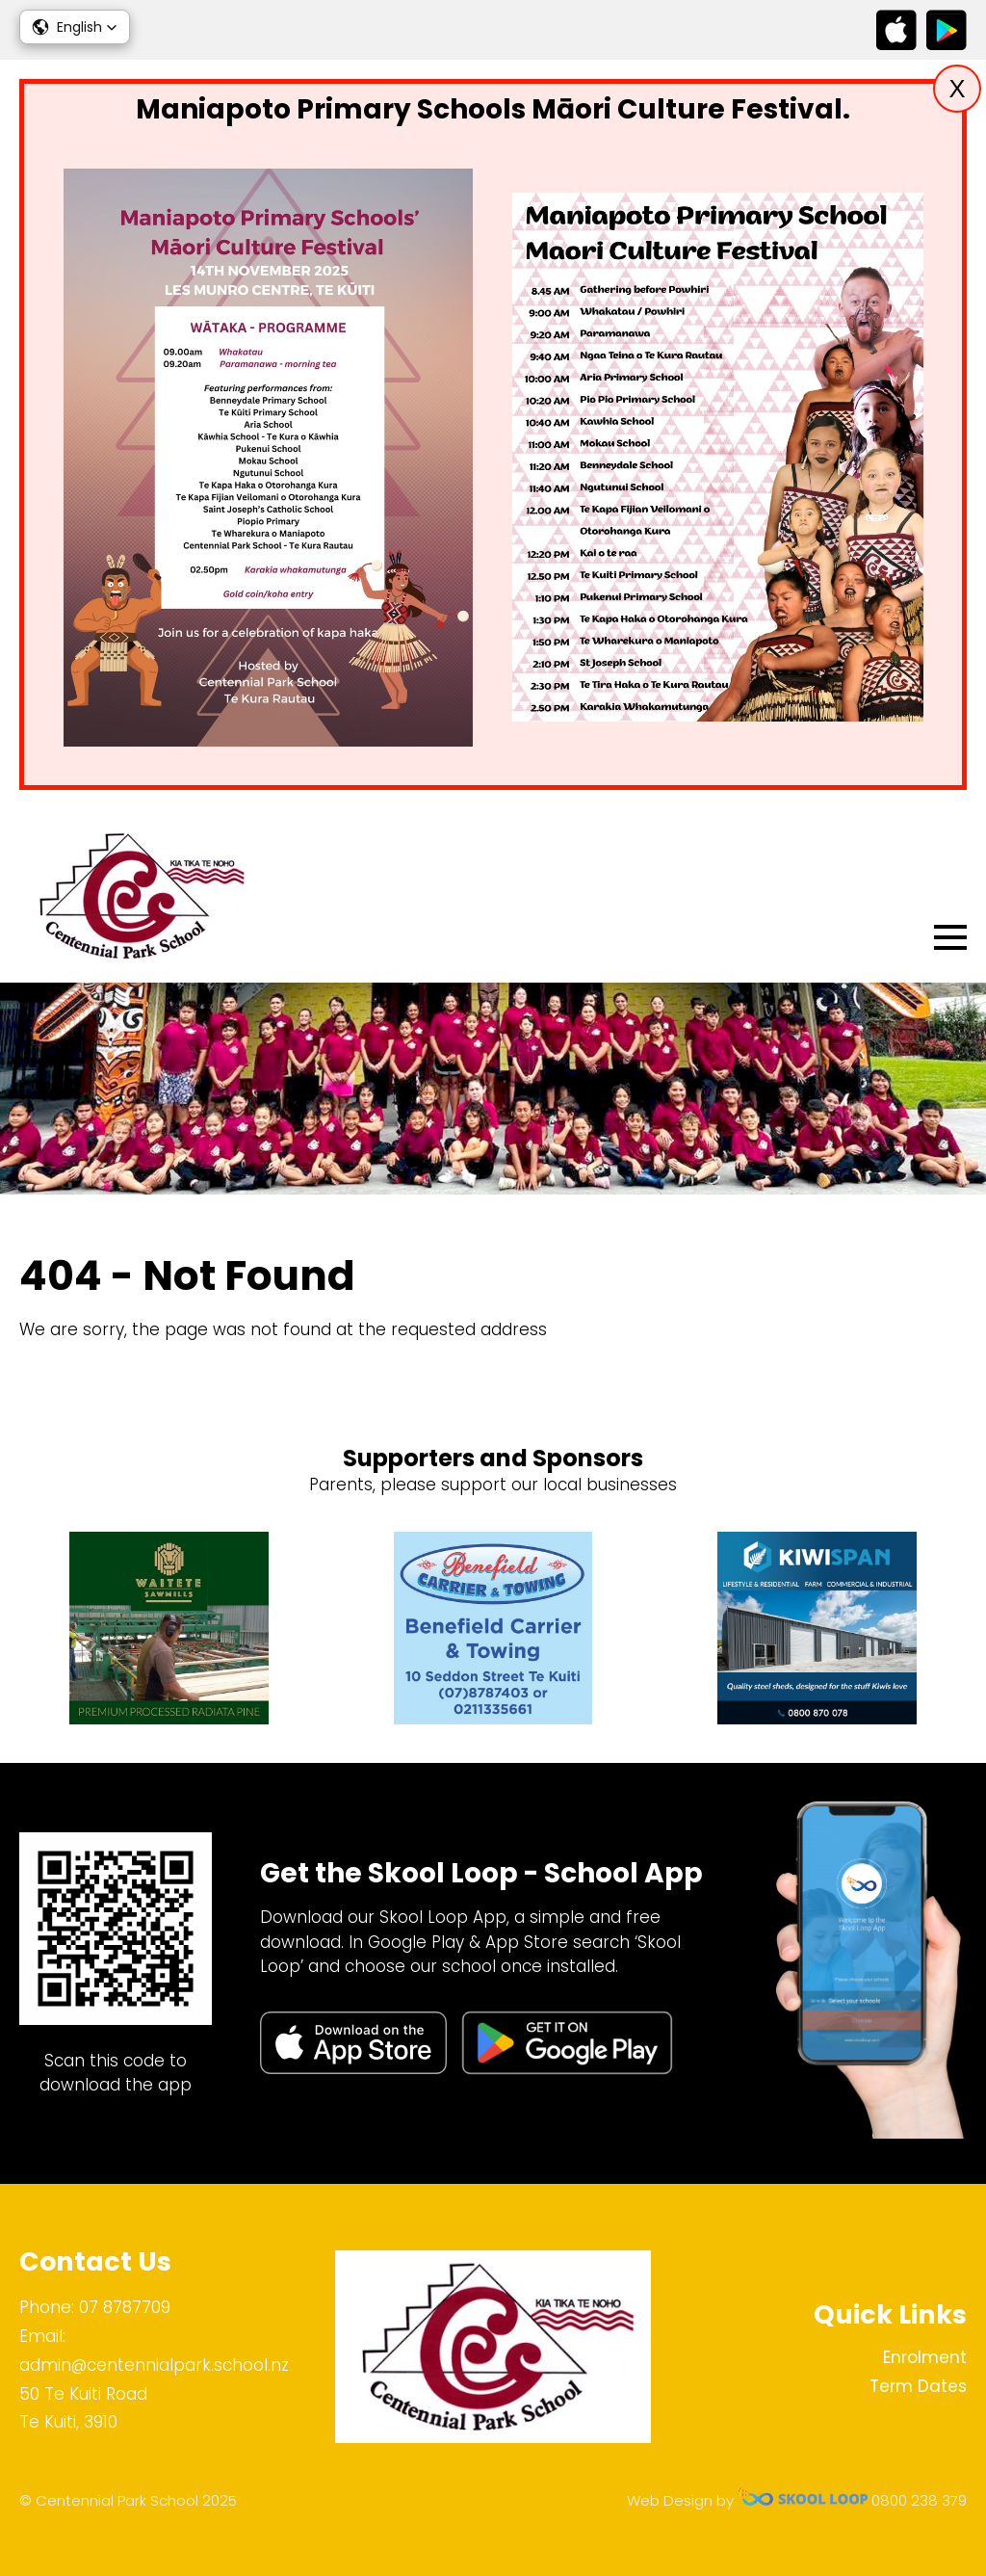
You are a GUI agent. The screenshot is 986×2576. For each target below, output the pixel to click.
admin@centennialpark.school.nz (154, 2365)
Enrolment (925, 2357)
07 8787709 (124, 2307)
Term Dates (918, 2386)
